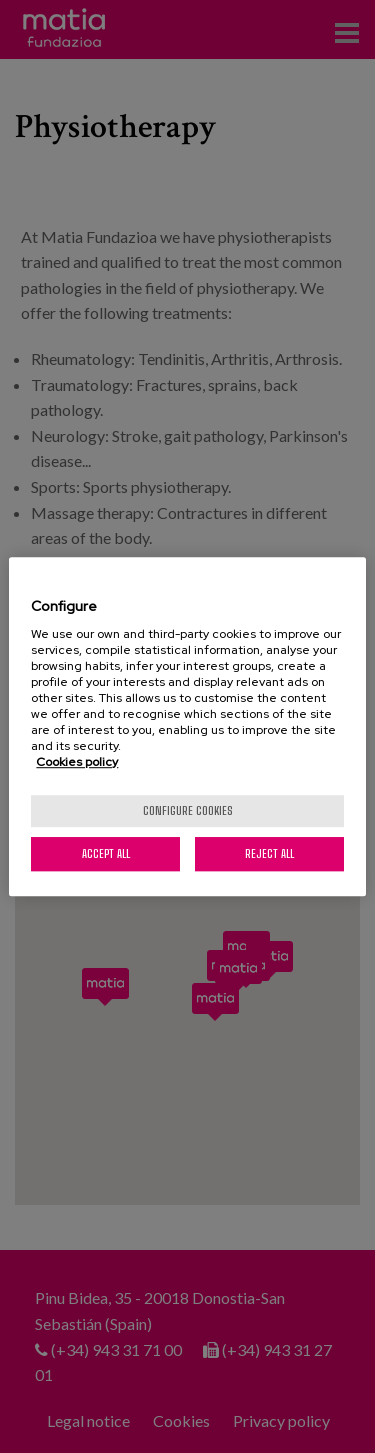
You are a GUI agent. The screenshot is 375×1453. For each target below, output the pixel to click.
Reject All (269, 853)
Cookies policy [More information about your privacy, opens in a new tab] (77, 762)
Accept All (106, 853)
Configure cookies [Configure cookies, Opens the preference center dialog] (188, 810)
